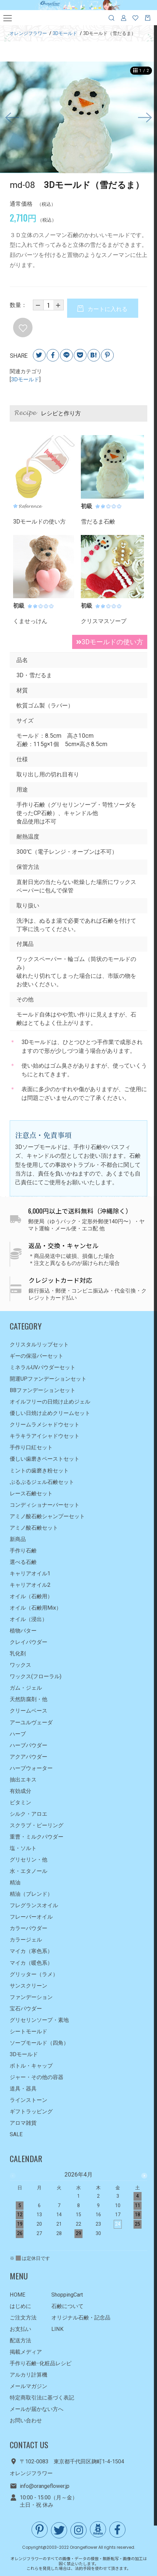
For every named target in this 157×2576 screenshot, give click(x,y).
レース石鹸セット (31, 1493)
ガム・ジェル (26, 1688)
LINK (57, 2329)
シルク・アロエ (28, 1814)
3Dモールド (25, 380)
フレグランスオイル (34, 1905)
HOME (17, 2295)
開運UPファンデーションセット (48, 1379)
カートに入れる (106, 309)
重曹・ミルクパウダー (36, 1837)
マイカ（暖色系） (31, 1963)
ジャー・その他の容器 (36, 2077)
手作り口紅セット (31, 1447)
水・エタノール (28, 1871)
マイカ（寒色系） (31, 1951)
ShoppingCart (67, 2295)
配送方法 (20, 2340)
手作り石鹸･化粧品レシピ (40, 2363)
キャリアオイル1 (30, 1573)
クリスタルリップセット (39, 1344)
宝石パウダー (26, 2008)
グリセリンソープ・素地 (39, 2020)
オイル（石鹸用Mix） (35, 1608)
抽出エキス (23, 1779)
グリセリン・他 (28, 1859)
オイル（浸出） (28, 1619)
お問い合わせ (26, 2420)
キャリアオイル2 (30, 1585)
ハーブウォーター (31, 1768)
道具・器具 (23, 2088)
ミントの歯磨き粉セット (39, 1470)
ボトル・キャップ (31, 2066)
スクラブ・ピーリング (36, 1825)
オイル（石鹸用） (31, 1596)
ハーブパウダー (28, 1745)
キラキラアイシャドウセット (45, 1436)
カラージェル (26, 1939)
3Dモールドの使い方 (107, 643)
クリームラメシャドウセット (45, 1424)
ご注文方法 (23, 2317)
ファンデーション (31, 1997)
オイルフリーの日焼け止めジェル (50, 1401)
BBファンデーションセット (42, 1390)
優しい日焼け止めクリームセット (50, 1413)
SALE (16, 2134)
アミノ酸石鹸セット (34, 1528)
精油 (15, 1882)
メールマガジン (28, 2386)
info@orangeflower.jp (44, 2486)
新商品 (18, 1539)
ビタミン (20, 1802)
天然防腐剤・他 (28, 1699)
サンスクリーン (28, 1986)
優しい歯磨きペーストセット (45, 1459)
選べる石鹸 (23, 1562)
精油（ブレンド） (31, 1894)
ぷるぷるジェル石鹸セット (42, 1482)
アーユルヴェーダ (31, 1722)
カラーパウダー (28, 1928)
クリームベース (28, 1711)
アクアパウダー (28, 1757)
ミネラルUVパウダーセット (42, 1367)
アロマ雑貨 (23, 2123)
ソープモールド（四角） (39, 2043)
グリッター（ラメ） (34, 1974)
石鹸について (67, 2306)
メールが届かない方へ (36, 2409)
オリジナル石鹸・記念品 (80, 2317)
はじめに (20, 2306)
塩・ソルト (23, 1848)
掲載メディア (26, 2352)
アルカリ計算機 (28, 2375)
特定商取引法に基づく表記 (42, 2397)
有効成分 (20, 1791)
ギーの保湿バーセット (36, 1356)
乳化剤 (18, 1653)
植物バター (23, 1630)
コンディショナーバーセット (45, 1505)
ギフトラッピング (31, 2111)
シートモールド (28, 2031)
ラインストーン (28, 2100)
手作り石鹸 (23, 1550)
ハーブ (18, 1734)
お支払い (20, 2329)
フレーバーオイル (31, 1917)
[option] (78, 118)
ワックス (20, 1665)
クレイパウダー (28, 1642)
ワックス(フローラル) (35, 1676)
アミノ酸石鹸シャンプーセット (47, 1516)
